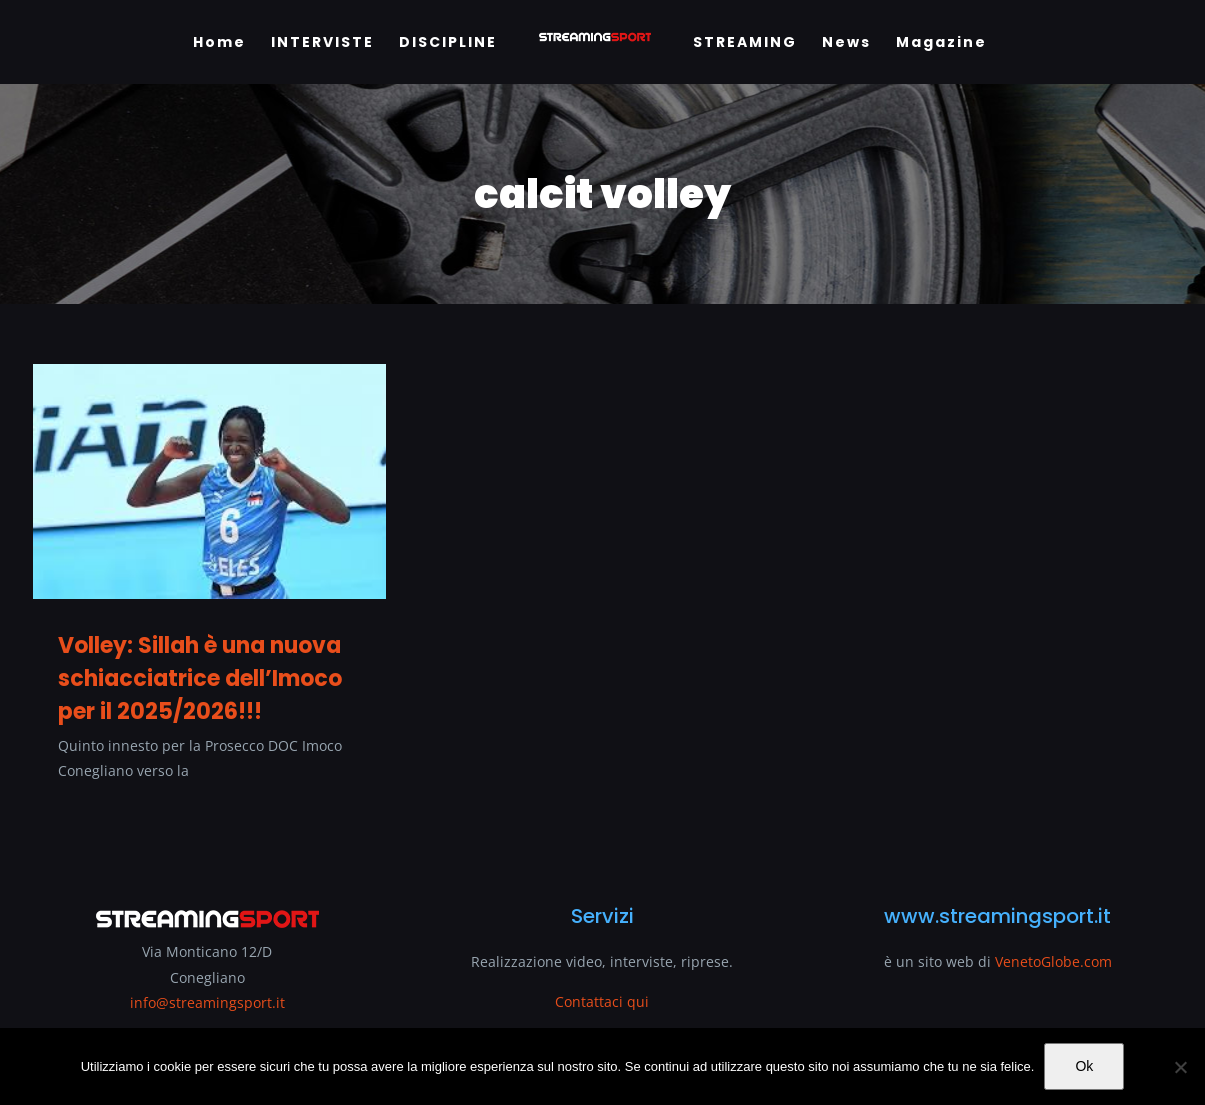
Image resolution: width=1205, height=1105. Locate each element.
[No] (1180, 1067)
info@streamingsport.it (207, 1002)
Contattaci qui (602, 1001)
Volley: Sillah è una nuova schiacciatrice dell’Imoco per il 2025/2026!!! (200, 678)
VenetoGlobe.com (1053, 961)
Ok (1084, 1066)
